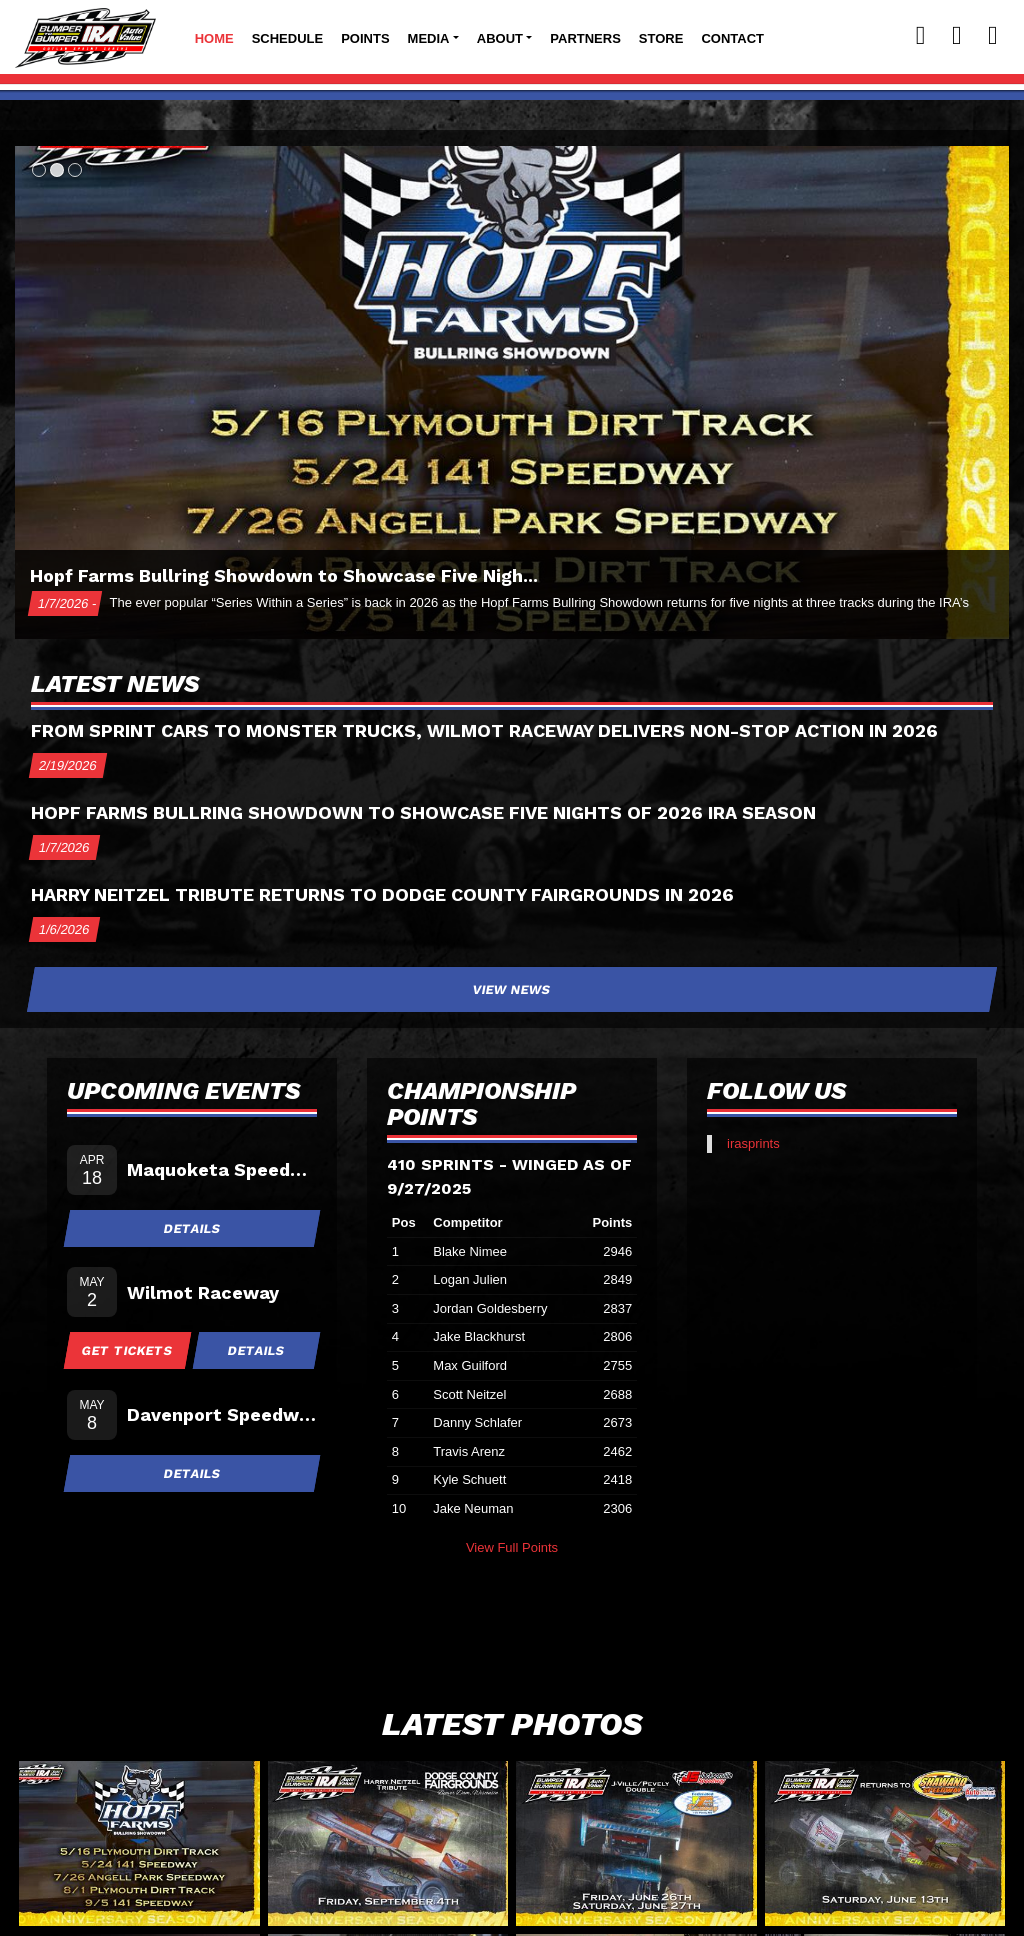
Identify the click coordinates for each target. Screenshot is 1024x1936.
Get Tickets (128, 1350)
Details (192, 1228)
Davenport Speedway (222, 1414)
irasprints (753, 1143)
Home (214, 38)
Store (661, 38)
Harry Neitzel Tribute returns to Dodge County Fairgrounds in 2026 (382, 894)
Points (365, 38)
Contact (732, 38)
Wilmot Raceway (203, 1292)
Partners (585, 38)
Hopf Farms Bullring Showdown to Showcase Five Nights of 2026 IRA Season (423, 812)
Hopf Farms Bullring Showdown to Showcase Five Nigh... (284, 575)
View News (512, 989)
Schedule (288, 38)
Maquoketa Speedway (222, 1169)
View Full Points (512, 1547)
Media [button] (429, 38)
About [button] (500, 38)
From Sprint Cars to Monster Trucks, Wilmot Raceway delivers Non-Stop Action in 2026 (484, 730)
